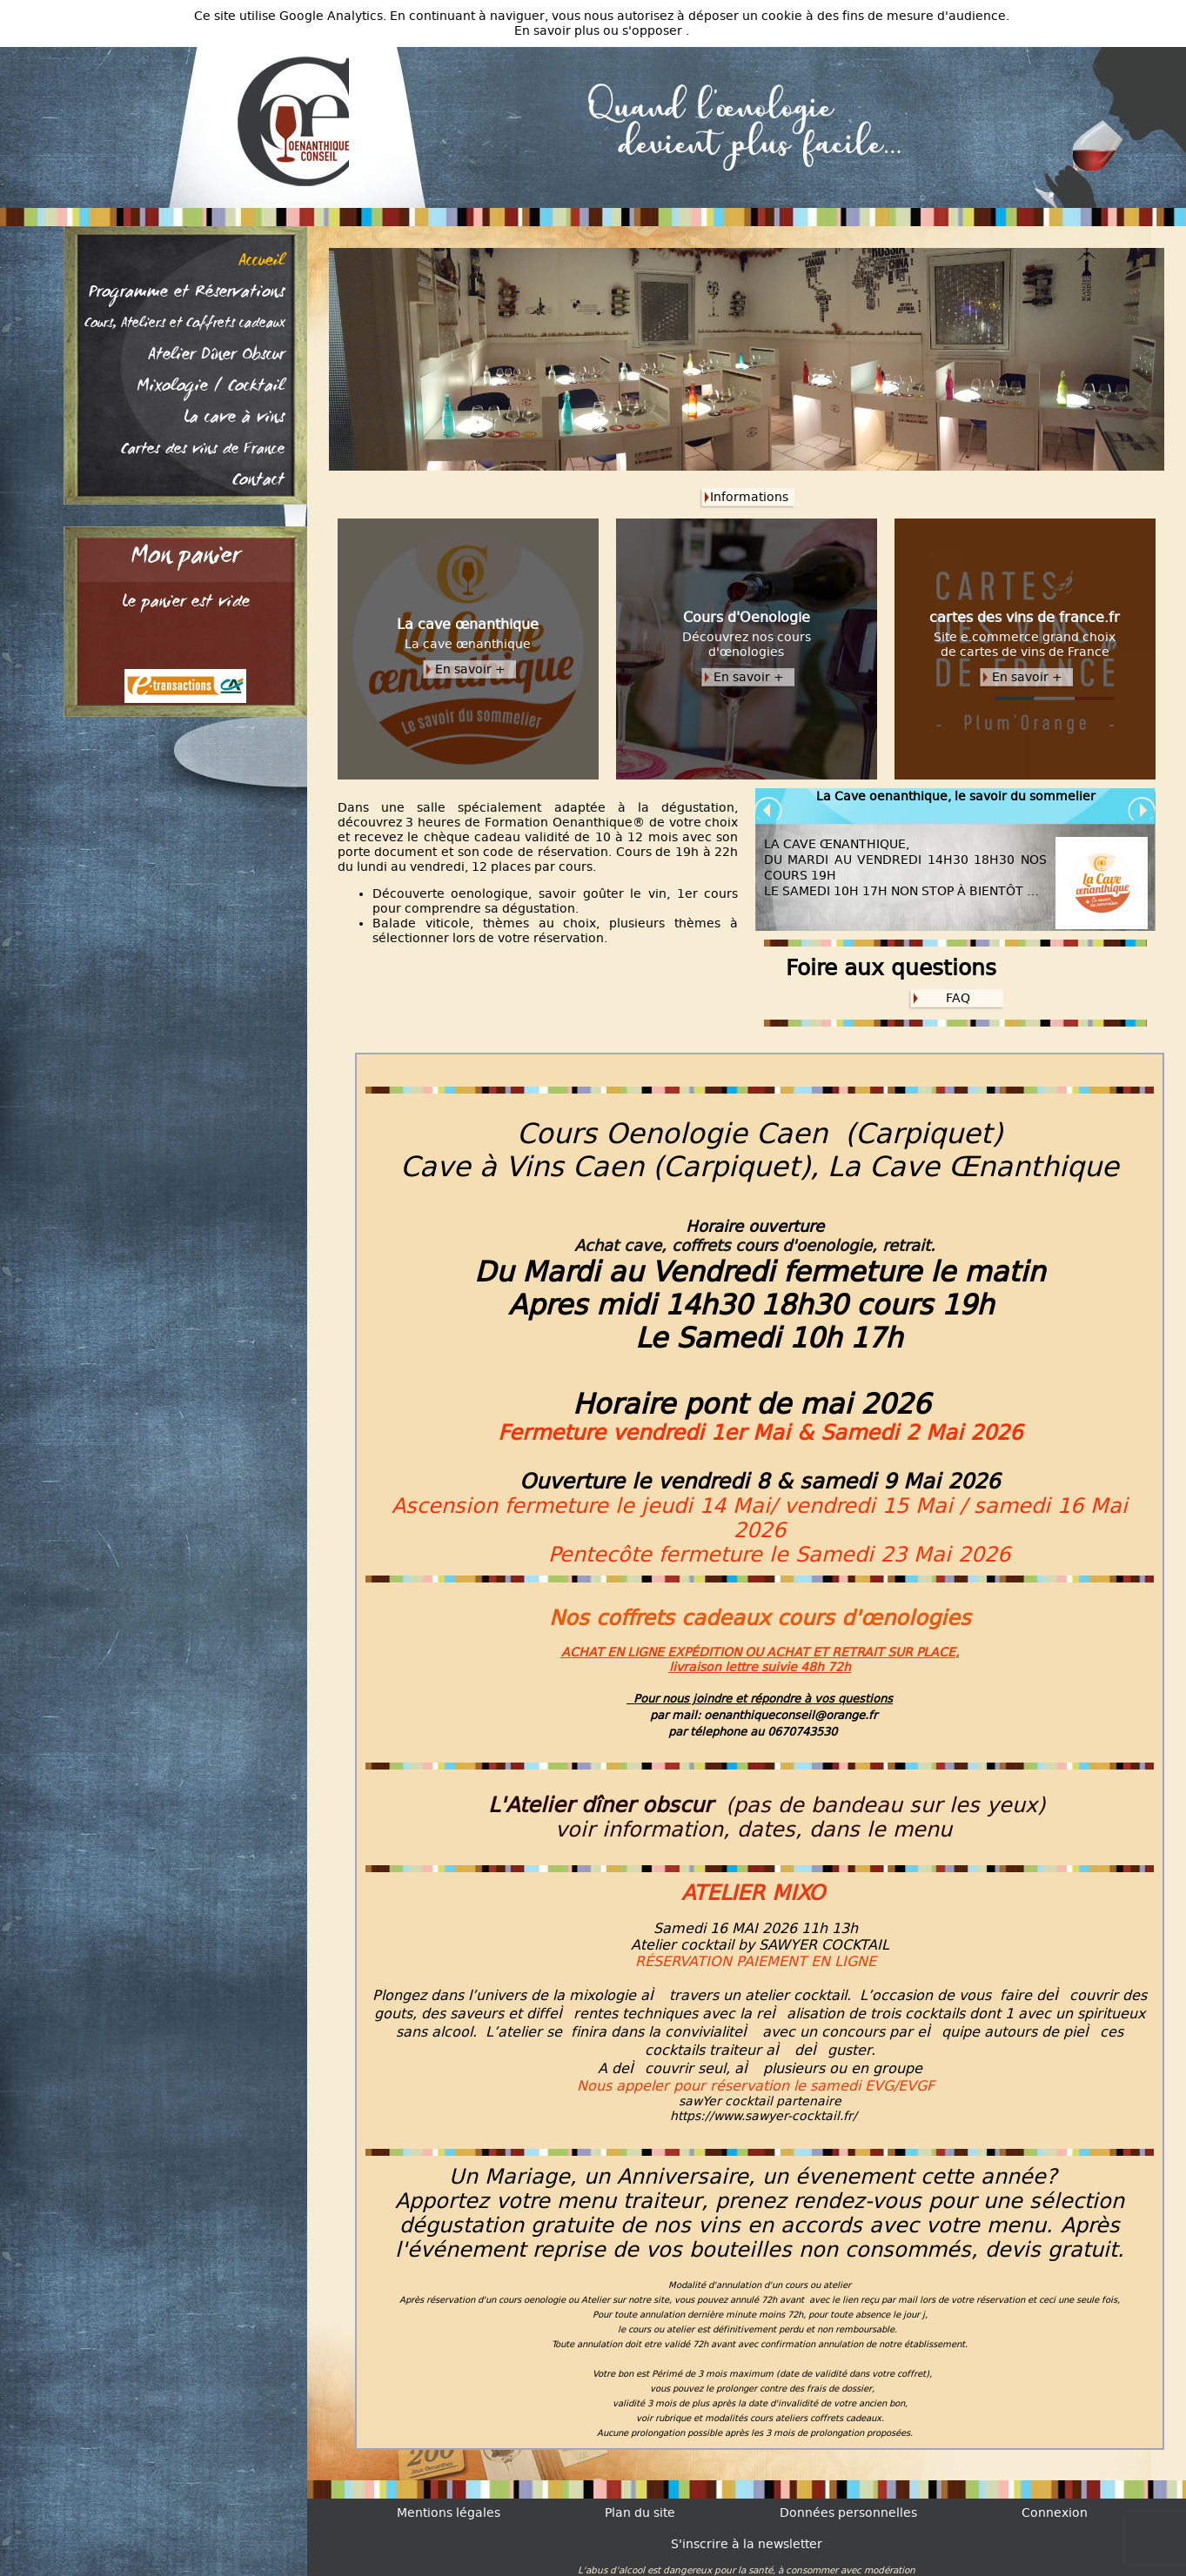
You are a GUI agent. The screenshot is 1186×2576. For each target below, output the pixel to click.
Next (1142, 811)
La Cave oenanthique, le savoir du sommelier (956, 796)
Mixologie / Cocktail (211, 387)
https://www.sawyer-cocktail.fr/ (763, 2116)
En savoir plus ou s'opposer (600, 30)
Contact (258, 481)
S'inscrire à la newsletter (746, 2544)
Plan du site (640, 2513)
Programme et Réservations (187, 293)
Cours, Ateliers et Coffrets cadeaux (184, 324)
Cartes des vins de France (203, 449)
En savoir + (470, 669)
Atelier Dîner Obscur (216, 356)
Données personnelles (848, 2513)
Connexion (1055, 2513)
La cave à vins (234, 418)
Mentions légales (448, 2513)
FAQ (958, 998)
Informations (749, 497)
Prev (769, 811)
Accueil (261, 262)
